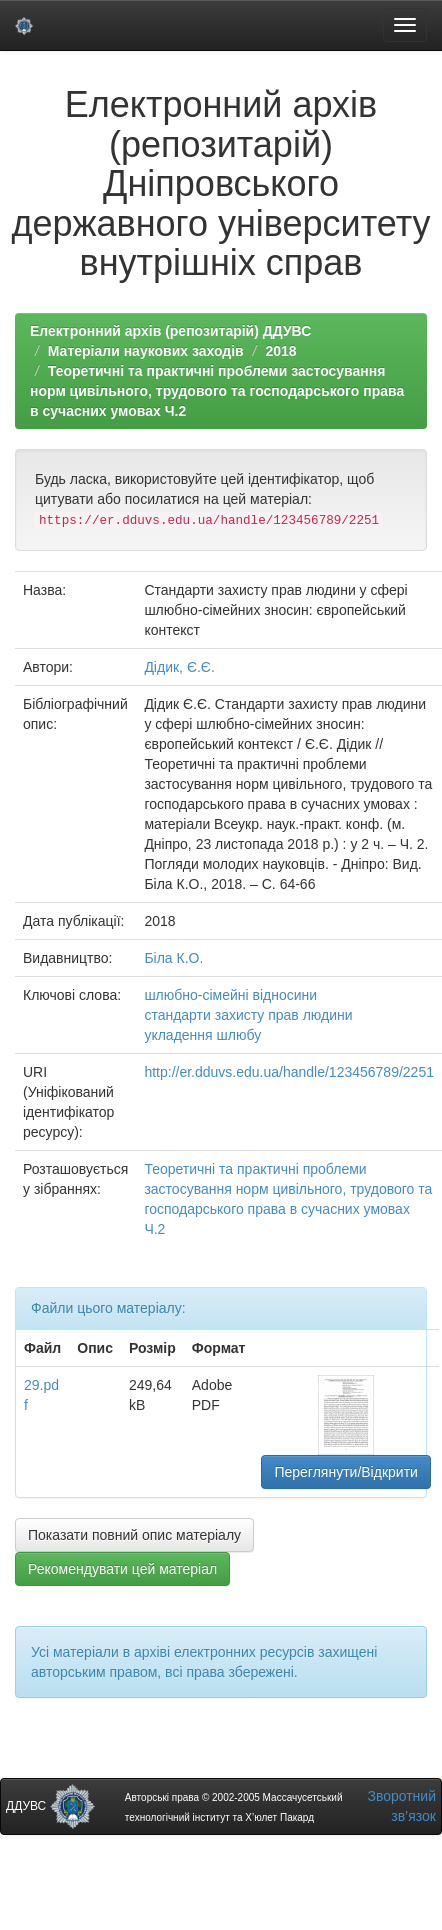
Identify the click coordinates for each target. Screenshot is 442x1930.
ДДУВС (50, 1806)
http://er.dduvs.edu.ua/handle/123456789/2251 (289, 1072)
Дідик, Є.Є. (179, 667)
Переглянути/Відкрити (345, 1472)
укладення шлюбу (202, 1035)
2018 (280, 351)
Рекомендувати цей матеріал (122, 1569)
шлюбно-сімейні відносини (230, 995)
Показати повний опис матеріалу (134, 1535)
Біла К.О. (173, 958)
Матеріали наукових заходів (146, 351)
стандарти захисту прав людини (248, 1015)
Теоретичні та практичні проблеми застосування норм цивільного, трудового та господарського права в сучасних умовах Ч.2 (217, 391)
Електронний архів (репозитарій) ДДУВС (170, 331)
